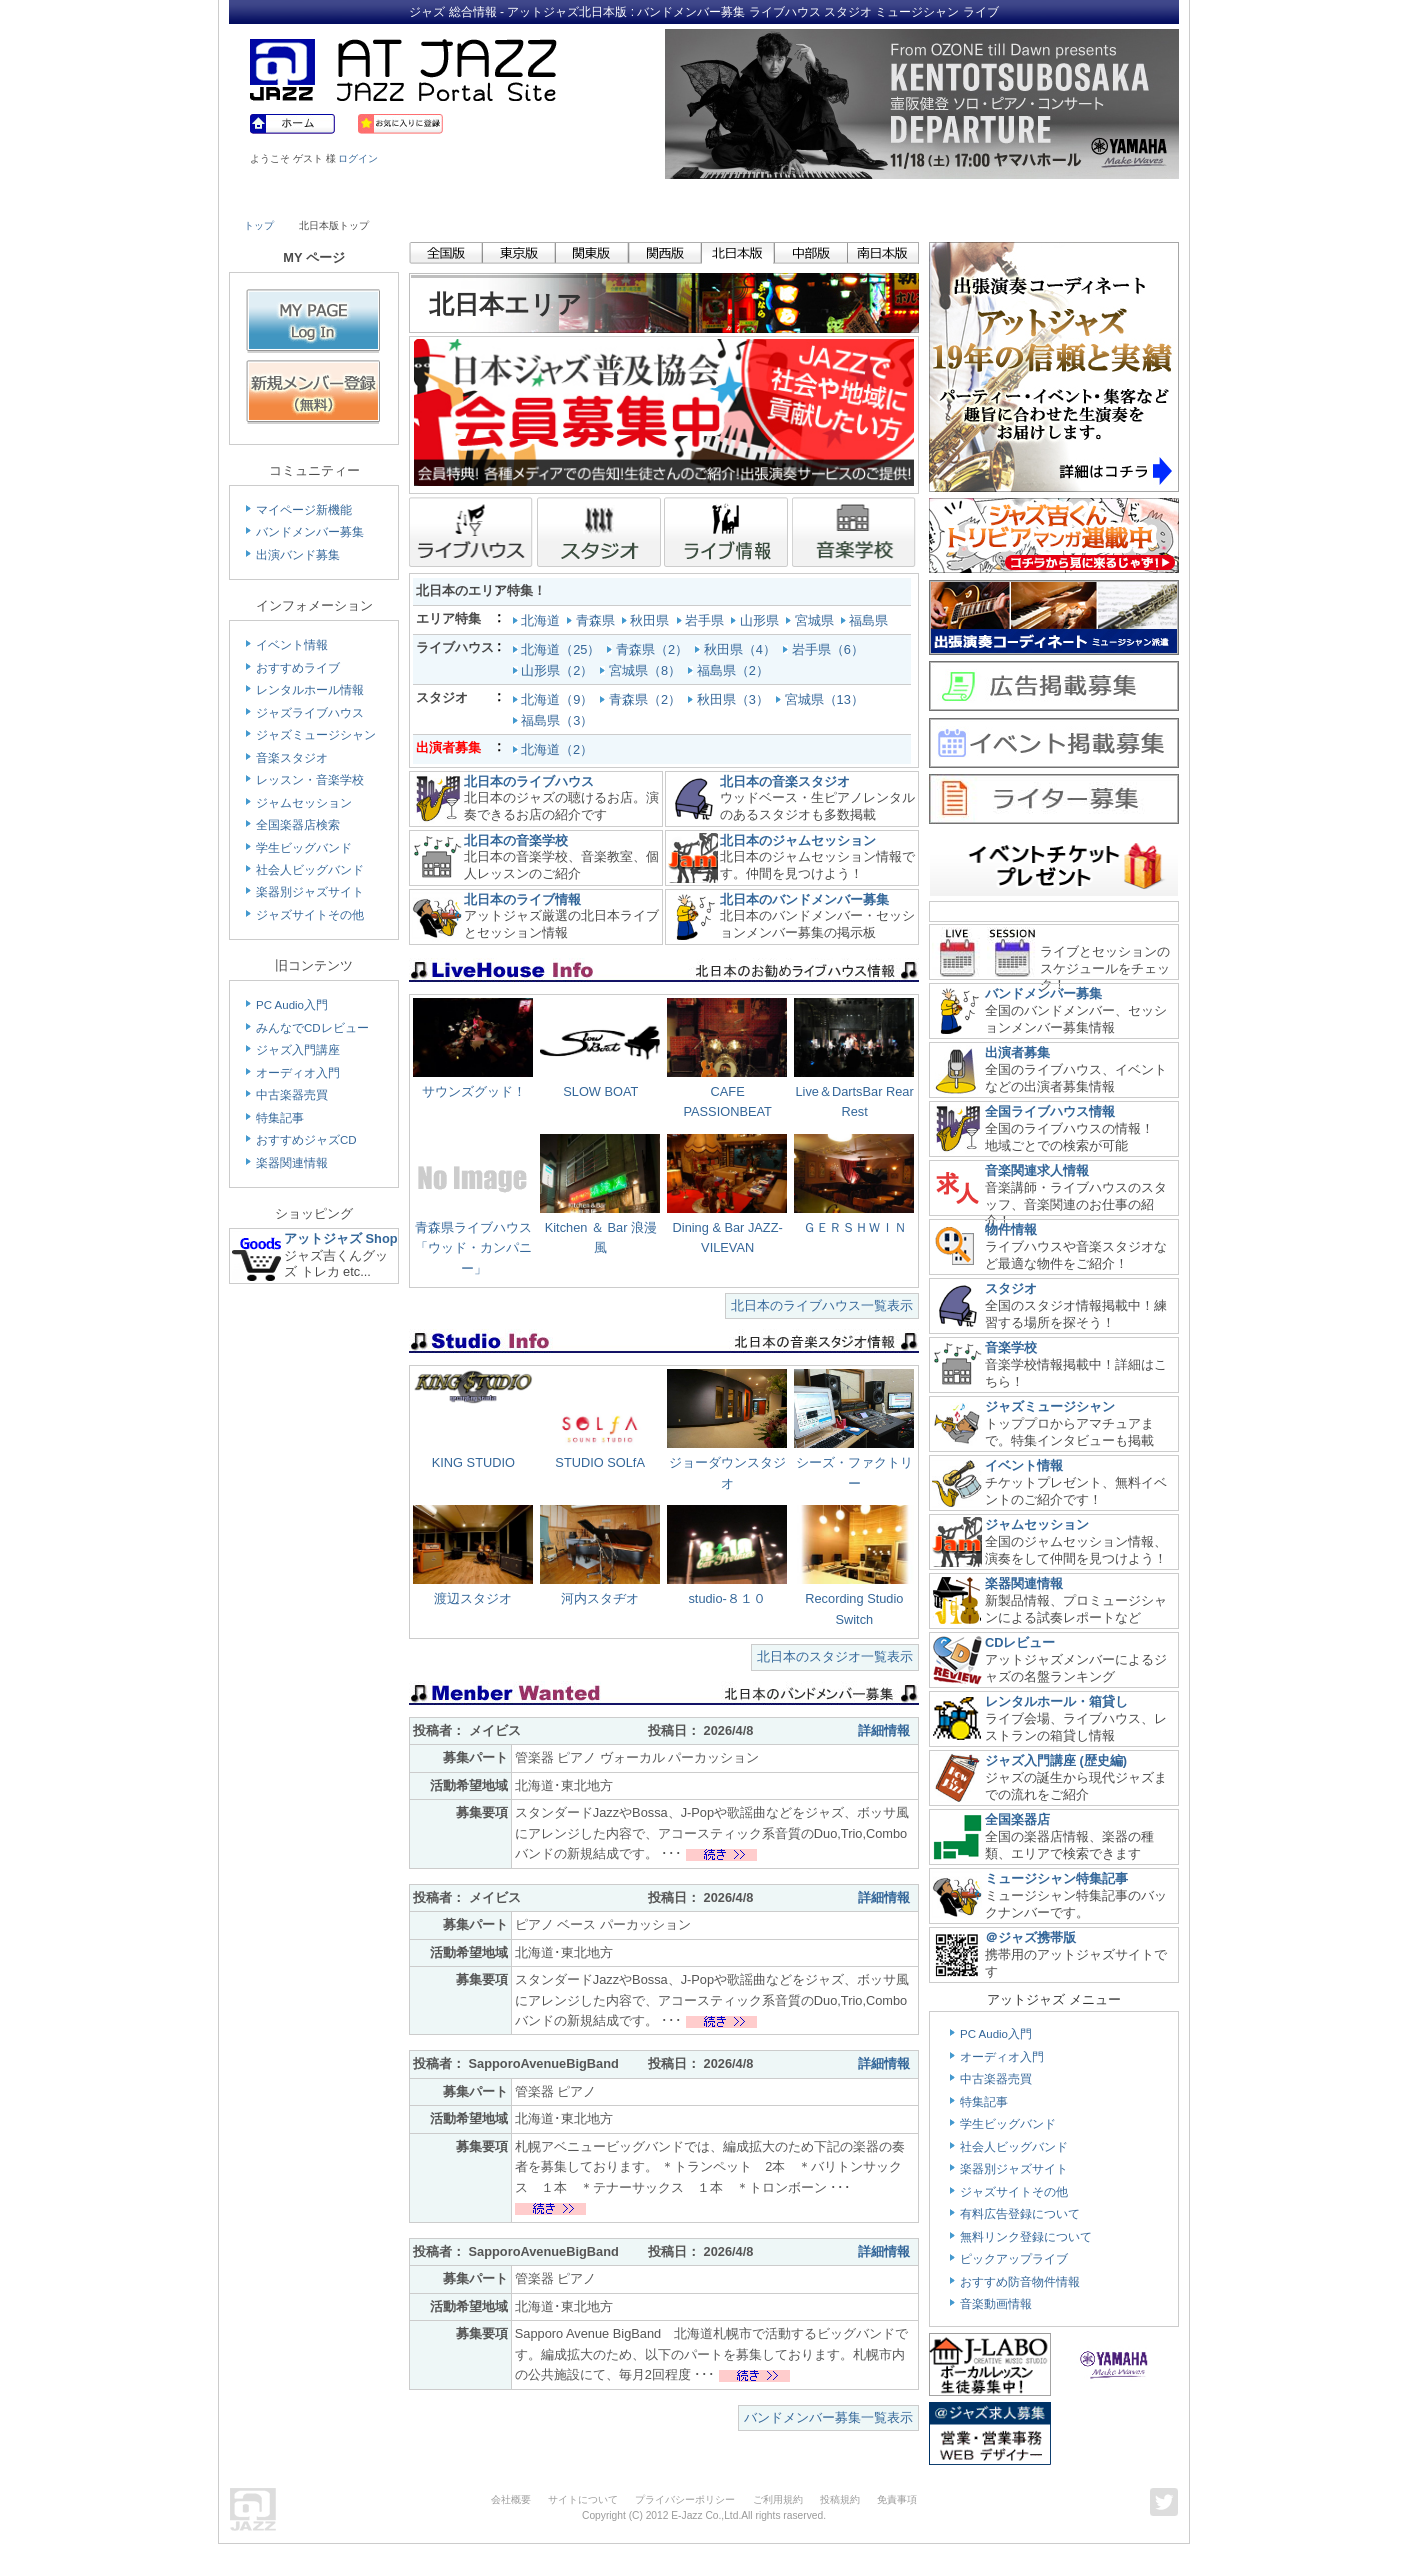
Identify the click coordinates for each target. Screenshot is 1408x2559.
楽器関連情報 (292, 1163)
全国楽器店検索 (298, 825)
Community (877, 197)
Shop (762, 197)
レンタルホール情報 (310, 690)
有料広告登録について (1020, 2214)
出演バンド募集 (298, 555)
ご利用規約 (778, 2499)
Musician (416, 197)
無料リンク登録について (1026, 2237)
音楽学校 (1011, 1347)
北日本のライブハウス (529, 781)
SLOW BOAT (600, 1091)
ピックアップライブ (1014, 2259)
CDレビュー (1020, 1642)
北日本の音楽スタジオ (785, 781)
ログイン (358, 158)
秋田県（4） (742, 649)
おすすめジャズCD (306, 1140)
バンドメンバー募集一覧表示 (828, 2417)
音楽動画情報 (996, 2304)
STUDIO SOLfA (600, 1462)
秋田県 (647, 620)
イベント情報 (292, 645)
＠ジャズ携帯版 (1030, 1937)
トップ (259, 225)
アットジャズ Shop (341, 1238)
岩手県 (702, 620)
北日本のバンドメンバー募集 (804, 899)
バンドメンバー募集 (310, 532)
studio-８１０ (726, 1598)
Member (1106, 197)
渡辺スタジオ (473, 1598)
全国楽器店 (1017, 1819)
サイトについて (583, 2499)
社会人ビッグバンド (310, 870)
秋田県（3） (735, 699)
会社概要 (511, 2499)
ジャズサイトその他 (310, 915)
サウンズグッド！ (474, 1091)
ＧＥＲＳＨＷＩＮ (855, 1227)
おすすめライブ (298, 668)
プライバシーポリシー (685, 2499)
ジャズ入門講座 (298, 1050)
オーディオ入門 (298, 1073)
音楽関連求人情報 (1037, 1170)
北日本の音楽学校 (516, 840)
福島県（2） (735, 670)
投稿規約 (840, 2499)
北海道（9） (559, 699)
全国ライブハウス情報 (1050, 1111)
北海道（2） (555, 749)
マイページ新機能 (304, 510)
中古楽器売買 (292, 1095)
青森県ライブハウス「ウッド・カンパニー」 (473, 1248)
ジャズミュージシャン (316, 735)
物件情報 (1011, 1229)
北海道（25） (562, 649)
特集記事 (280, 1118)
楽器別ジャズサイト (310, 892)
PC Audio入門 (292, 1005)
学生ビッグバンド (304, 848)
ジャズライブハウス (310, 713)
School (646, 197)
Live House (301, 197)
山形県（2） (559, 670)
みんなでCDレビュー (312, 1028)
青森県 (592, 620)
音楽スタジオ (292, 758)
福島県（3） (559, 720)
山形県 (756, 620)
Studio (531, 197)
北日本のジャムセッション (798, 840)
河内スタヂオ (600, 1598)
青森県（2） (654, 649)
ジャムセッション (304, 803)
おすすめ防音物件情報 (1020, 2282)
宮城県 (811, 620)
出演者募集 (1017, 1052)
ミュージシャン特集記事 (1056, 1878)
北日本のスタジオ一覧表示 (835, 1656)
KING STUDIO (473, 1462)
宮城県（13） (826, 699)
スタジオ (1011, 1288)
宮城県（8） (647, 670)
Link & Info (992, 197)
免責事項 (897, 2499)
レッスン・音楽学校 (310, 780)
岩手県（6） (830, 649)
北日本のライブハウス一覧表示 (822, 1305)
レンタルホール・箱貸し (1056, 1701)
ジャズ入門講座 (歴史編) (1056, 1760)
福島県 (866, 620)
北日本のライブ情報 (522, 899)
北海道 (538, 620)
